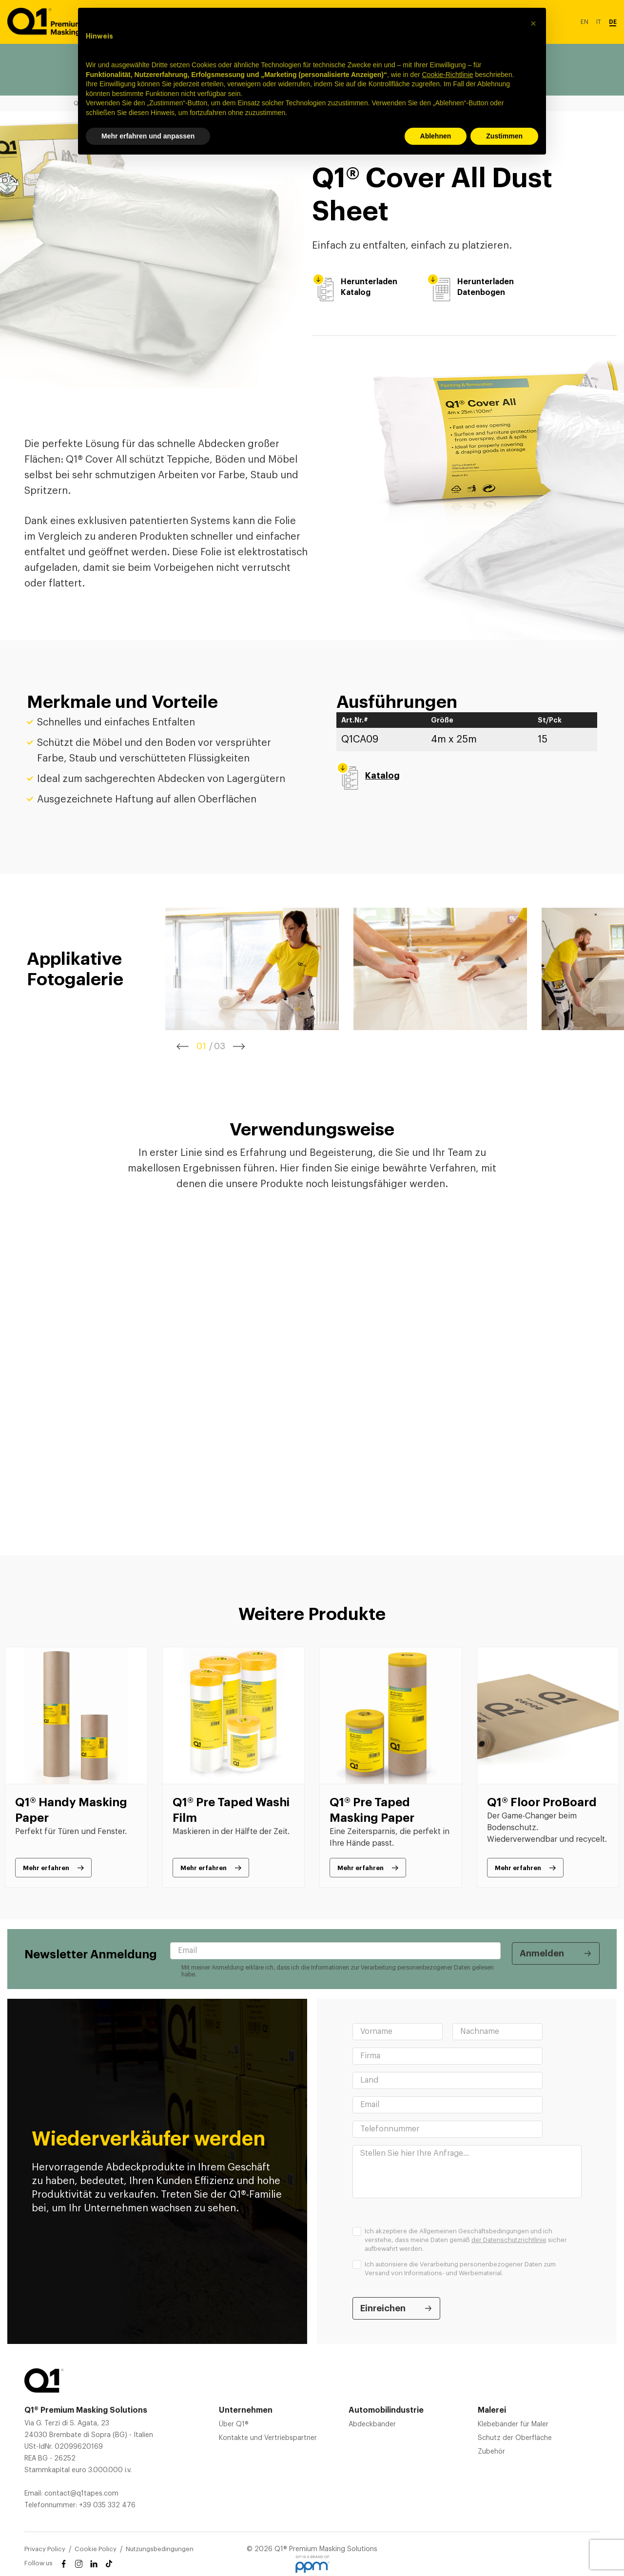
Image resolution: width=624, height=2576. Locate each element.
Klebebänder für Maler (513, 2424)
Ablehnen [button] (435, 136)
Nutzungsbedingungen (160, 2549)
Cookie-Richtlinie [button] (447, 74)
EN (584, 22)
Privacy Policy (44, 2549)
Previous (182, 1046)
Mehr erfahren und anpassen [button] (148, 136)
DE (613, 22)
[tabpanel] (252, 969)
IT (598, 22)
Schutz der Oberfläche (515, 2438)
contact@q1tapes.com (81, 2493)
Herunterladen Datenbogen (470, 287)
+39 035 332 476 (107, 2505)
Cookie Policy (96, 2549)
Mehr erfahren (46, 1868)
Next (239, 1046)
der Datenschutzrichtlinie (508, 2240)
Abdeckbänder (372, 2424)
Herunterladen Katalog (354, 287)
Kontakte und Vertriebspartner (268, 2438)
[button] (533, 23)
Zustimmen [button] (504, 136)
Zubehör (491, 2451)
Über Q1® (234, 2424)
